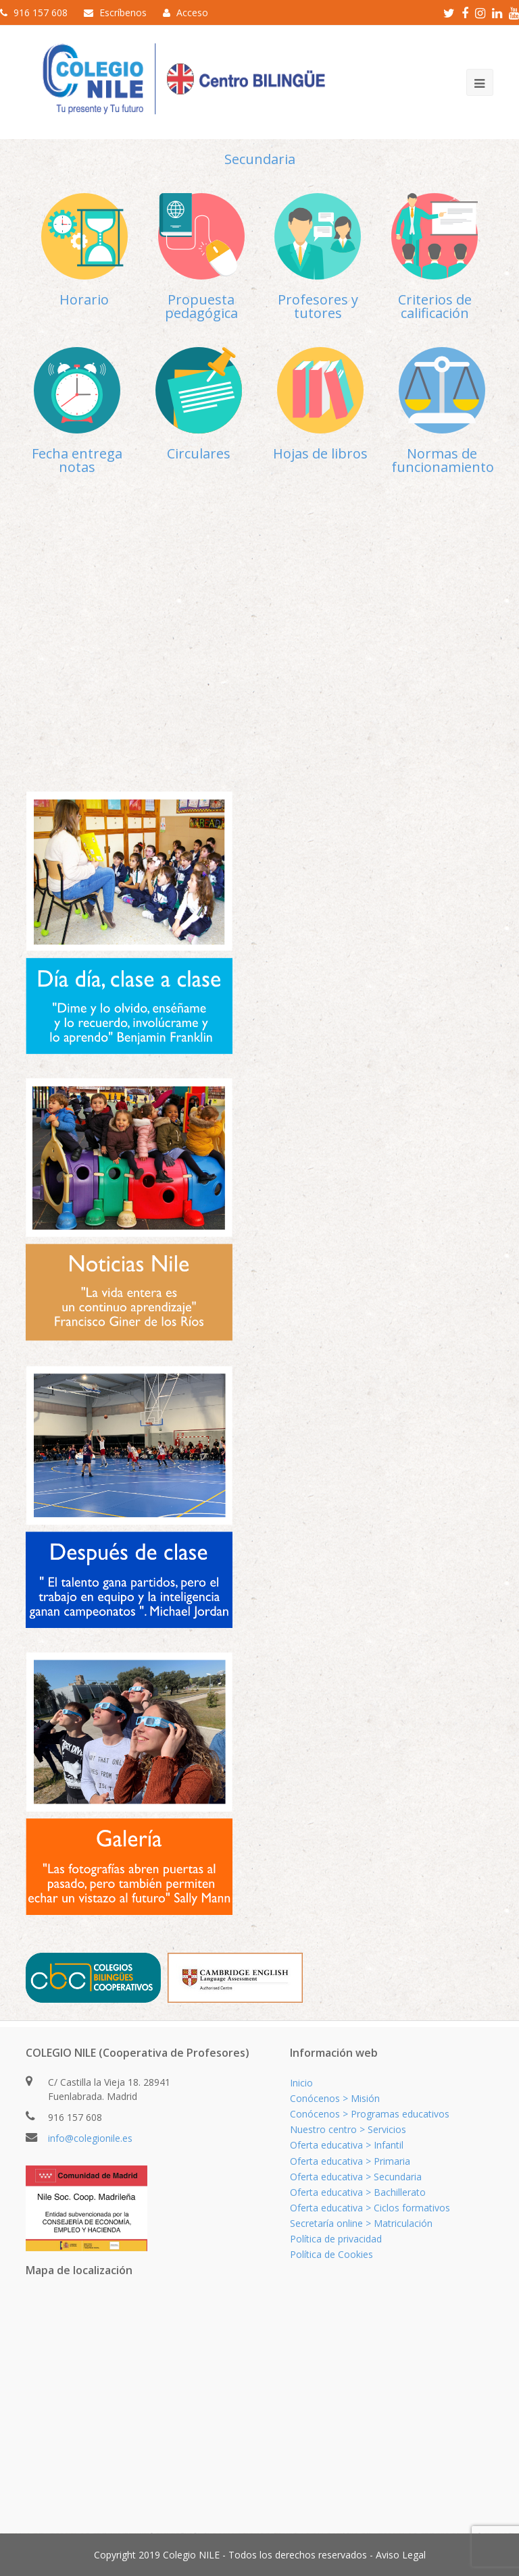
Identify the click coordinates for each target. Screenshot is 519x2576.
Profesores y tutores (318, 306)
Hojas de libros (320, 453)
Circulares (198, 453)
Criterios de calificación (435, 306)
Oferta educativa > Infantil (346, 2144)
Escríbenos (123, 12)
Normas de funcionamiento (442, 460)
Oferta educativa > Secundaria (356, 2176)
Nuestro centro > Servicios (348, 2129)
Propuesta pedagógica (201, 306)
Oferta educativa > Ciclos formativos (370, 2207)
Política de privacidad (336, 2238)
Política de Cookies (331, 2254)
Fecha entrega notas (77, 460)
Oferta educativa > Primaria (350, 2161)
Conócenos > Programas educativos (369, 2113)
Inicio (301, 2082)
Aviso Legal (401, 2554)
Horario (84, 299)
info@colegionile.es (90, 2138)
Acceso (192, 12)
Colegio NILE (191, 2554)
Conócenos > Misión (335, 2098)
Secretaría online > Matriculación (361, 2223)
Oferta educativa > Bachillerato (358, 2192)
